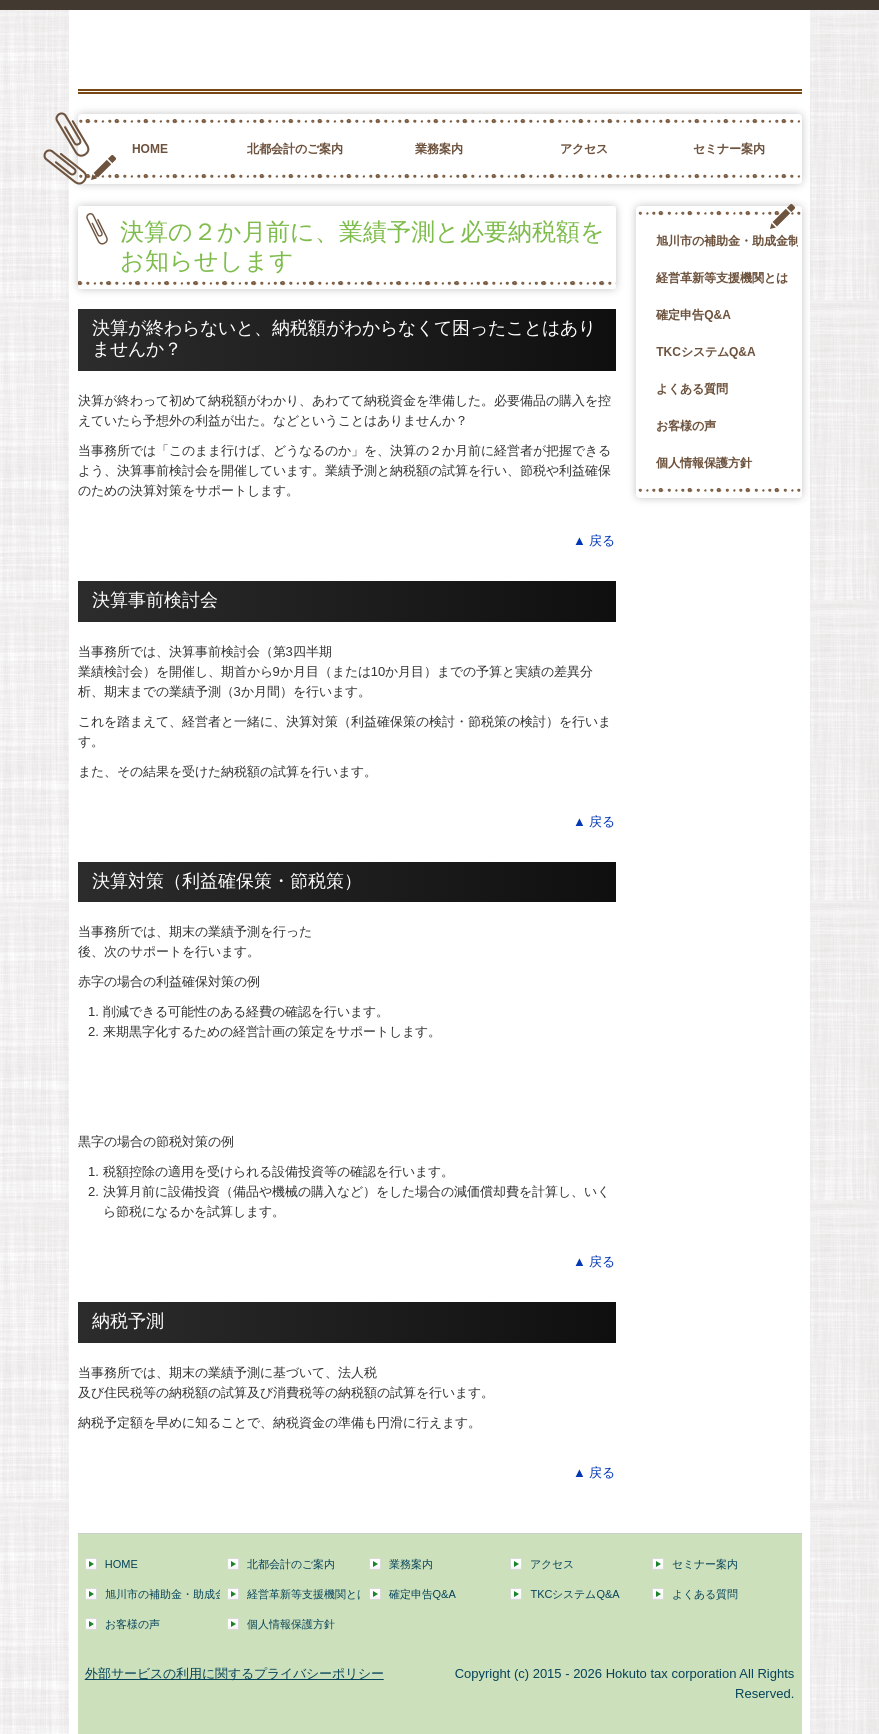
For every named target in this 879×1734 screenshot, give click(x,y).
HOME (150, 149)
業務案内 (439, 149)
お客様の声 (686, 426)
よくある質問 (692, 389)
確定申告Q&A (693, 315)
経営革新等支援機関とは (722, 278)
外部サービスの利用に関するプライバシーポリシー (234, 1673)
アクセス (584, 149)
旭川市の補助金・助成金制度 (727, 241)
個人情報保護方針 (704, 463)
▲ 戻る (594, 540)
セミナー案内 (729, 149)
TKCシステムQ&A (705, 352)
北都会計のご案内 (295, 149)
